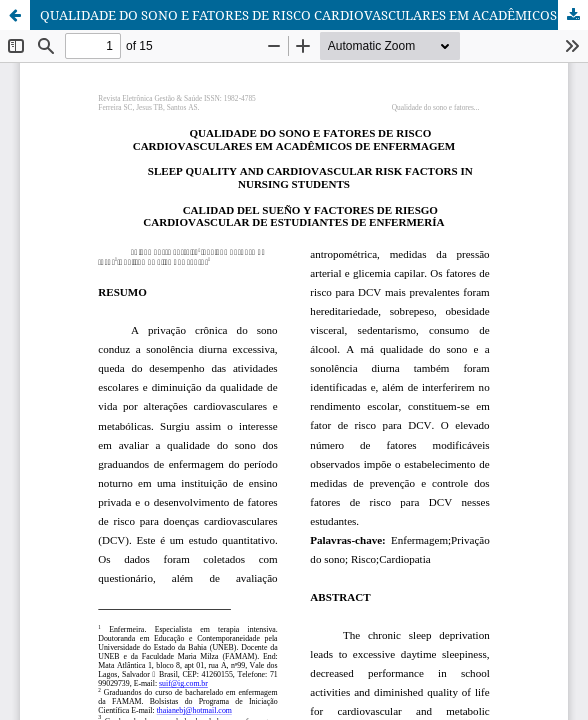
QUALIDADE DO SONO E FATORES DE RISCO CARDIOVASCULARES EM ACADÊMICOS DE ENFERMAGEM (314, 15)
